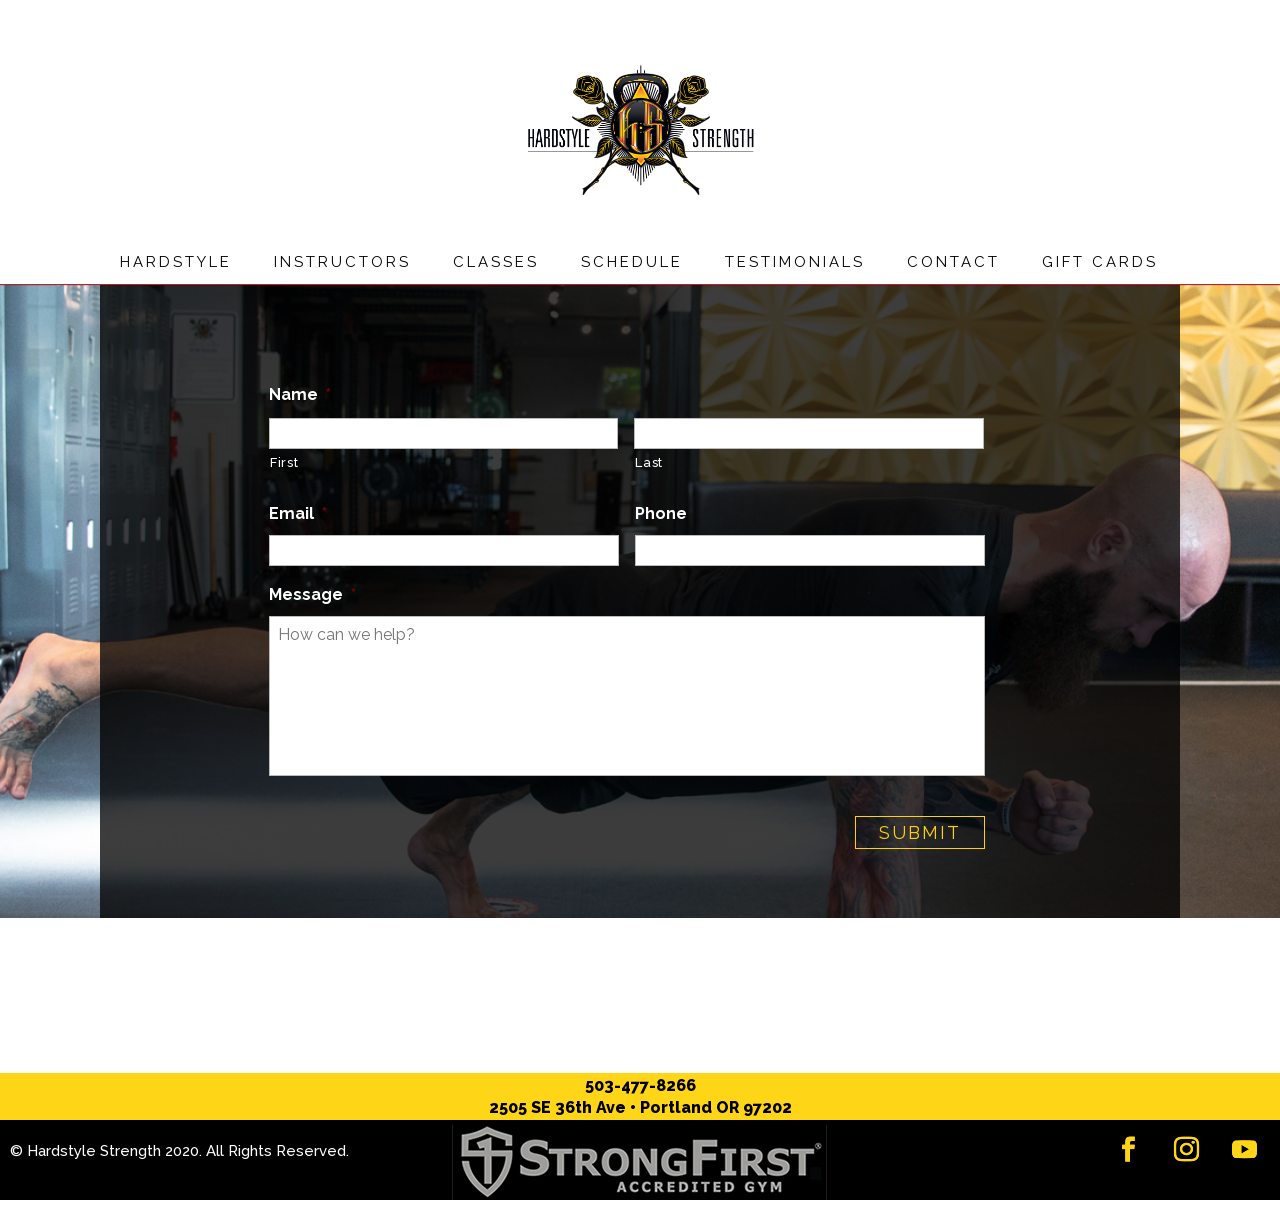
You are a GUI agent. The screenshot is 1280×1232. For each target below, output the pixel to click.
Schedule (632, 262)
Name (300, 394)
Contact (953, 262)
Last (649, 462)
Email (298, 513)
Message (312, 594)
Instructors (342, 262)
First (284, 462)
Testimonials (795, 262)
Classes (496, 262)
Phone (661, 513)
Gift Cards (1100, 262)
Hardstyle (176, 262)
